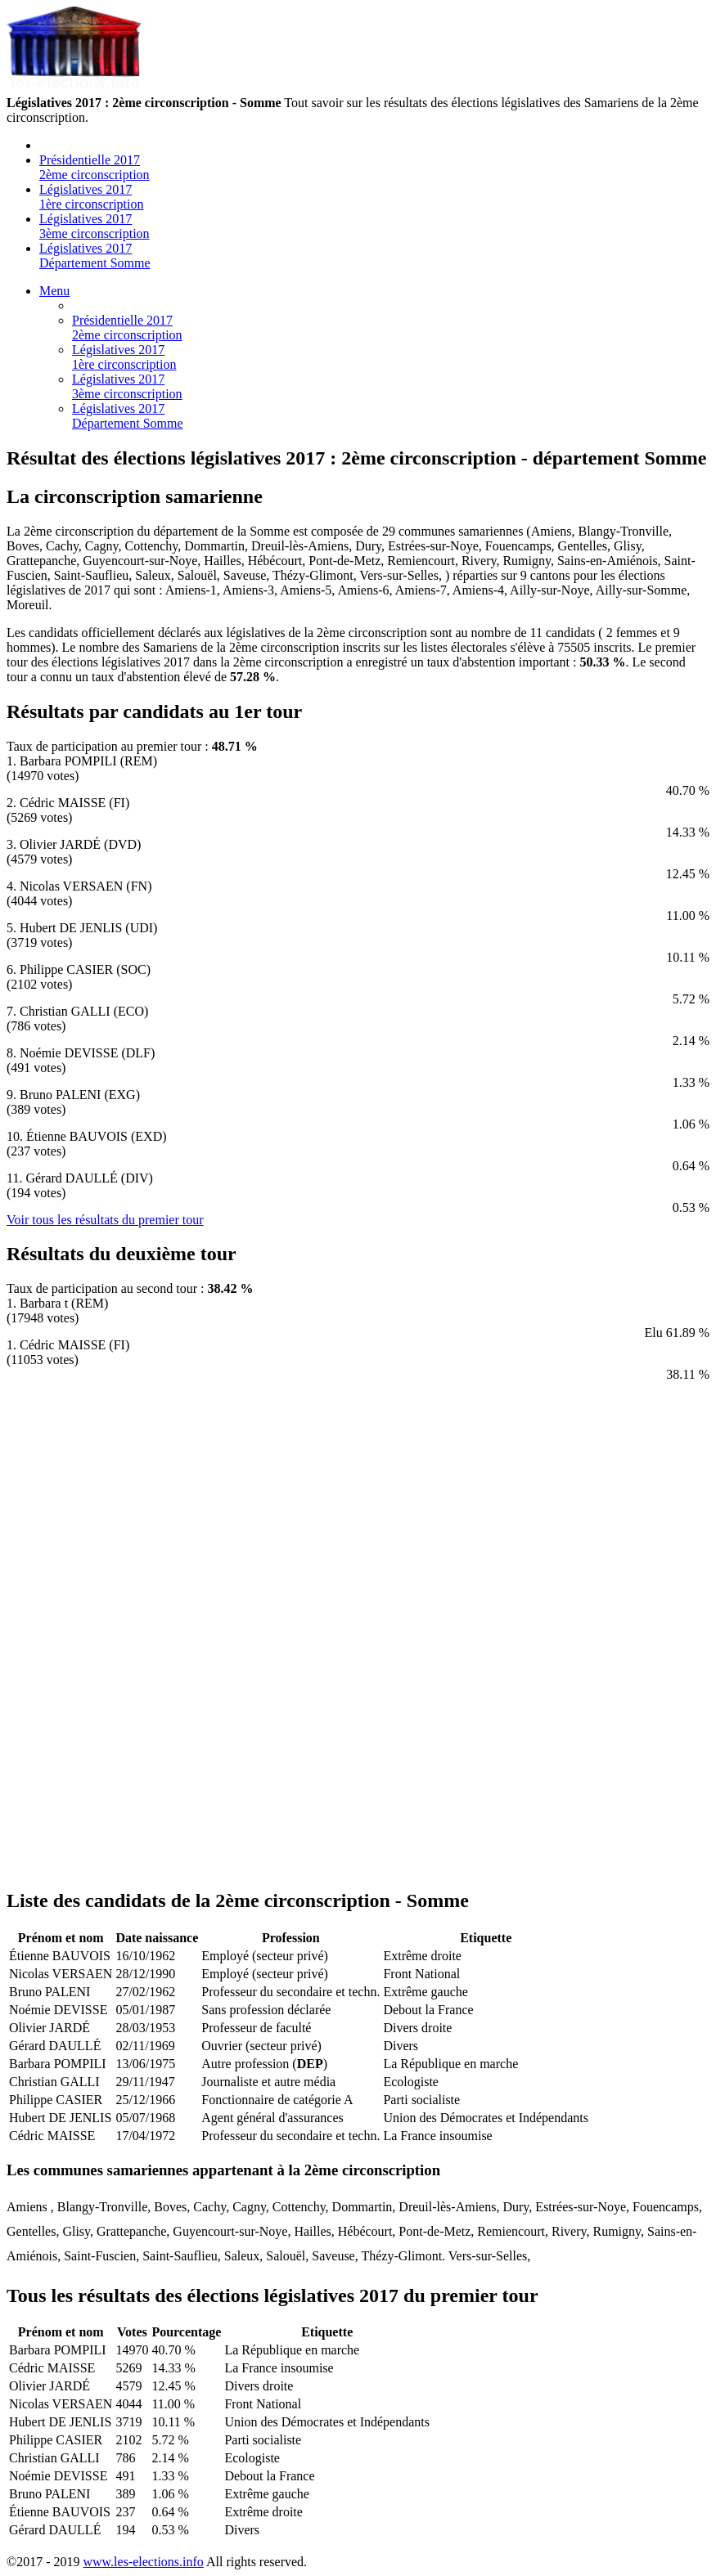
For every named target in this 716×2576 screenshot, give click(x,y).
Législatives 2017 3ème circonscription (94, 226)
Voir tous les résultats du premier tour (105, 1220)
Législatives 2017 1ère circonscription (91, 196)
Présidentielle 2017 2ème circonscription (94, 167)
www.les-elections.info (143, 2562)
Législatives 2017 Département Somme (95, 255)
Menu (54, 291)
